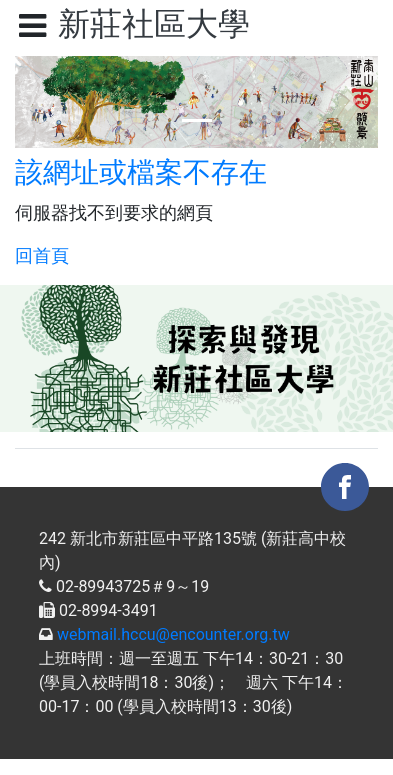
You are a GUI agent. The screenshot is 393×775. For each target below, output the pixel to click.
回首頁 (42, 255)
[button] (42, 101)
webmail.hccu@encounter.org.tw (173, 634)
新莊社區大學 (154, 24)
